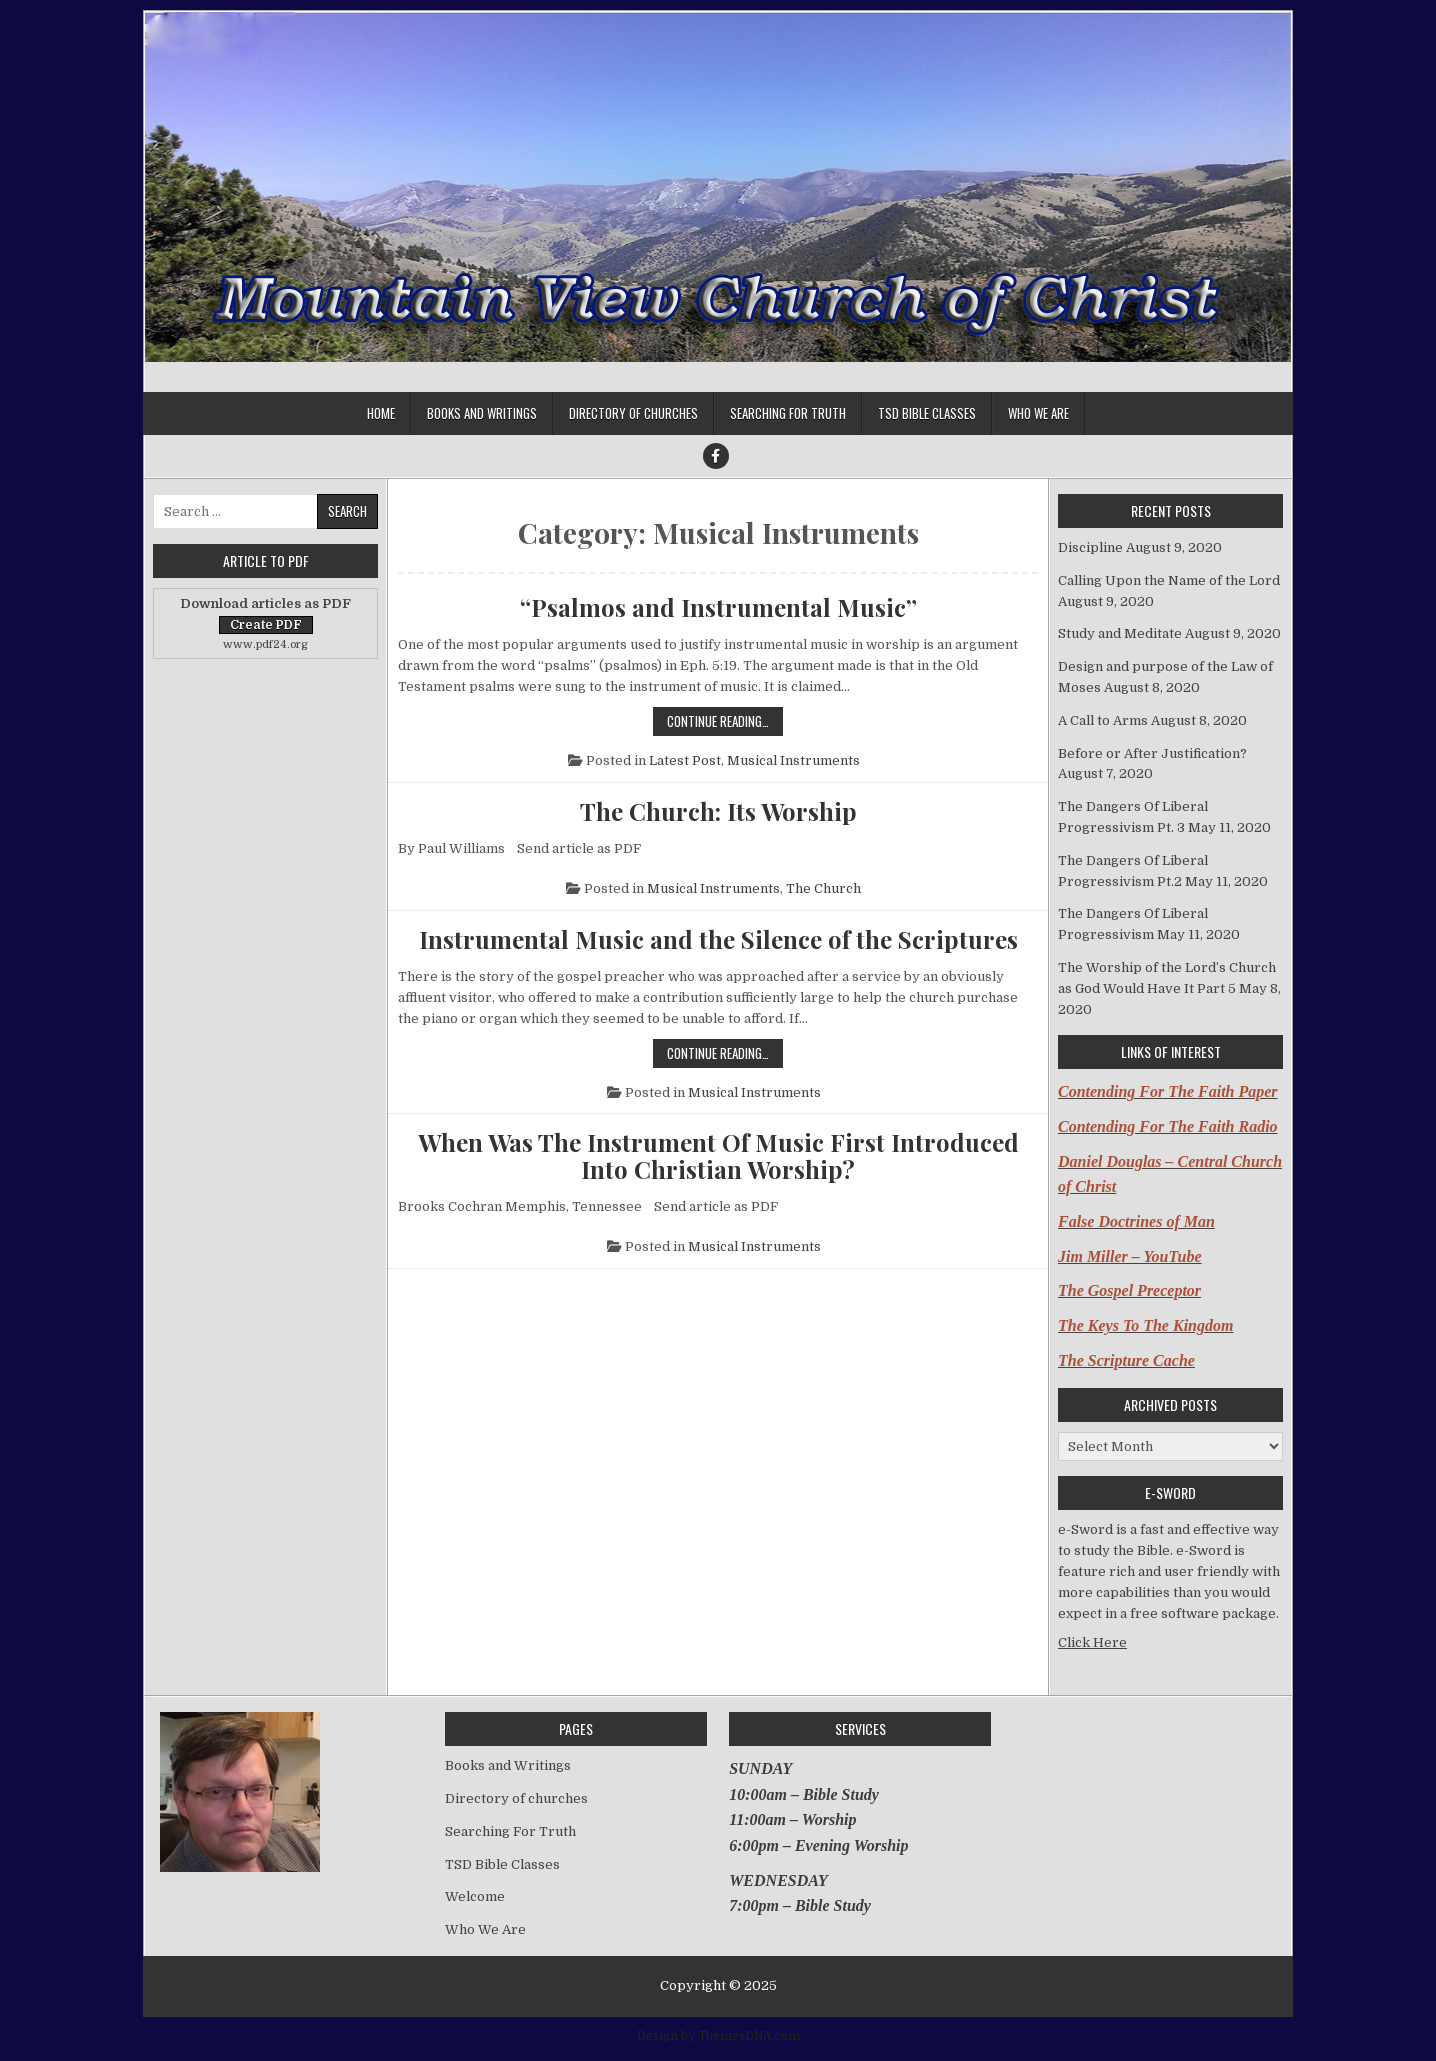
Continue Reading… (725, 720)
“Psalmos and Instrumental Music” (718, 607)
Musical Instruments (793, 760)
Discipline (1090, 547)
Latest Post (685, 760)
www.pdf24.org (265, 644)
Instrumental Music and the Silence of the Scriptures (718, 939)
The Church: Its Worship (718, 811)
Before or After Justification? (1152, 753)
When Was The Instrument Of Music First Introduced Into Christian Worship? (718, 1155)
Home (381, 413)
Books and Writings (482, 413)
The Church (823, 888)
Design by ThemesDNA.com (718, 2036)
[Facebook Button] (716, 456)
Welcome (475, 1896)
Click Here (1092, 1642)
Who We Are (1038, 413)
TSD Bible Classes (927, 413)
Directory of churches (633, 413)
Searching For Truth (788, 413)
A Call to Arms (1103, 720)
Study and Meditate (1120, 633)
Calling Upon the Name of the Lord (1169, 580)
